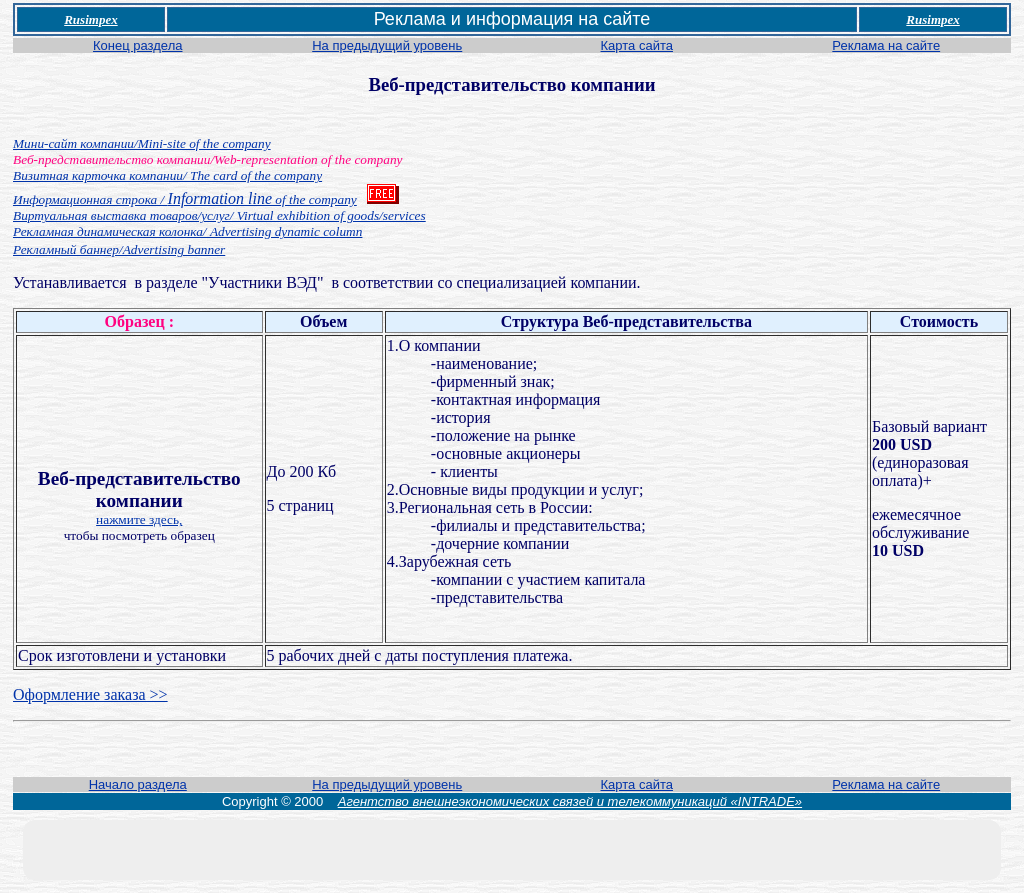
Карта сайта (637, 45)
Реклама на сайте (886, 45)
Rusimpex (90, 19)
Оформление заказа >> (90, 694)
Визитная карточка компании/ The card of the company (167, 175)
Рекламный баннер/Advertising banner (119, 249)
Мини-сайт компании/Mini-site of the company (142, 143)
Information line (185, 198)
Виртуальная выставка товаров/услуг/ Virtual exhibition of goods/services (219, 215)
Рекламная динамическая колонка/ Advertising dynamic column (187, 231)
